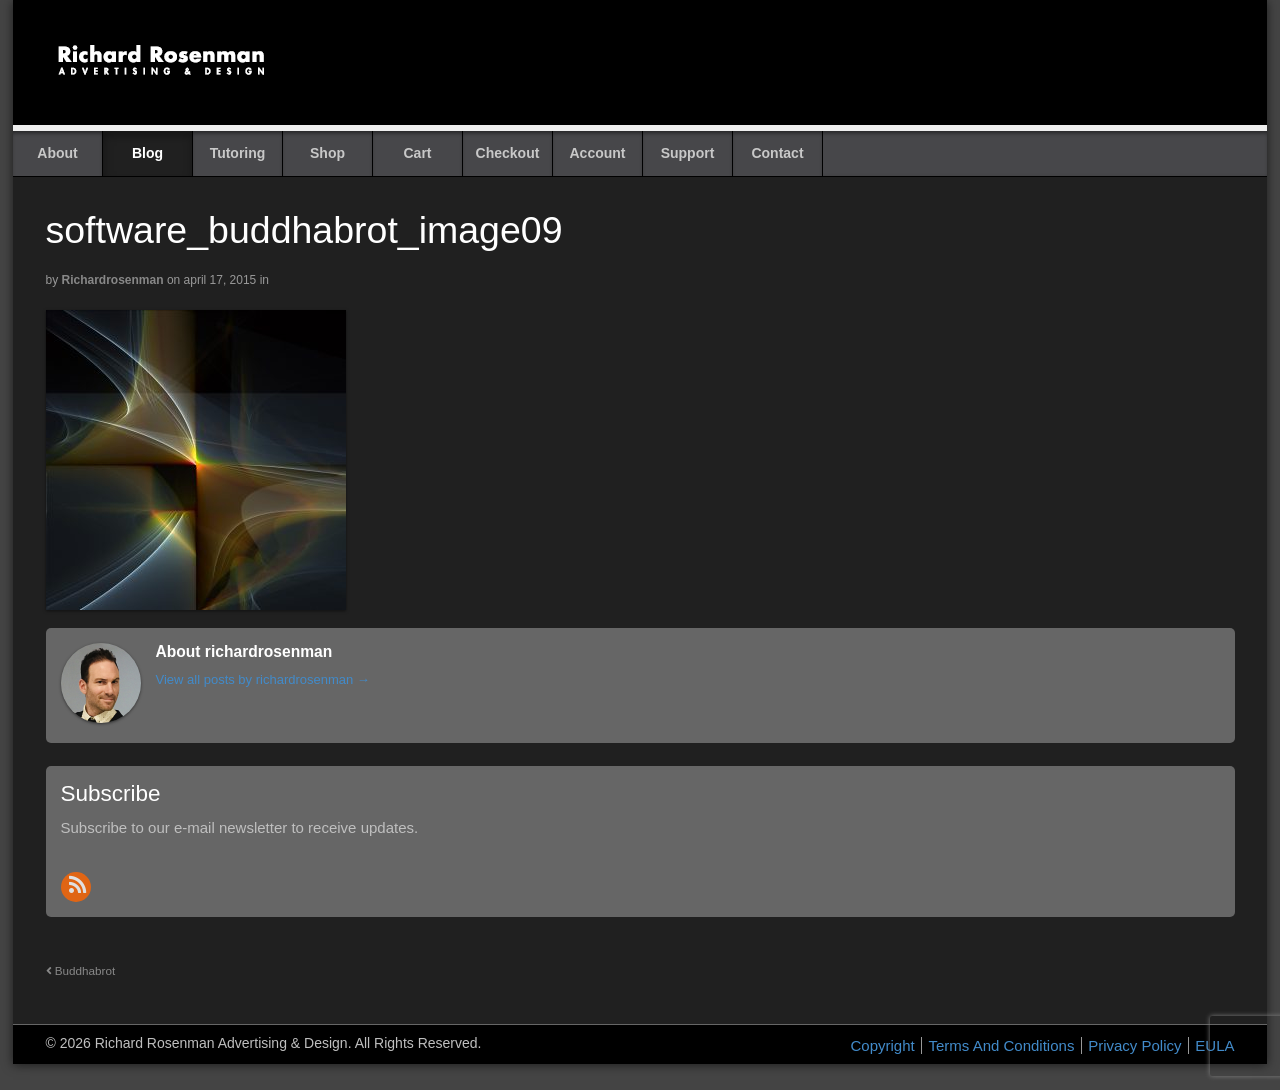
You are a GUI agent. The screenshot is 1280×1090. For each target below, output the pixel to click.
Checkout (508, 153)
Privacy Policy (1134, 1045)
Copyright (883, 1045)
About (57, 153)
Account (598, 153)
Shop (327, 153)
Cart (417, 153)
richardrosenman (113, 280)
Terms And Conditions (1001, 1045)
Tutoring (238, 153)
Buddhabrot (81, 970)
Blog (147, 153)
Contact (777, 153)
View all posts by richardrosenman (263, 679)
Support (688, 153)
